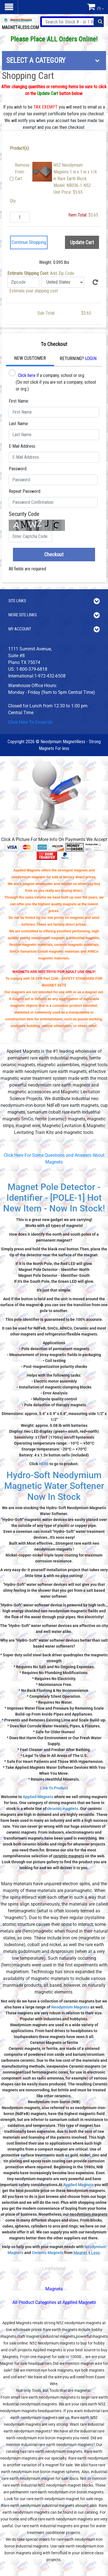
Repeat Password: (25, 491)
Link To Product (54, 1788)
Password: (18, 468)
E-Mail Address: (22, 446)
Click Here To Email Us (30, 722)
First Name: (19, 401)
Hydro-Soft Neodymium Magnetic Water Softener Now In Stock (54, 1486)
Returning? (78, 358)
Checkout (54, 554)
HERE (44, 1464)
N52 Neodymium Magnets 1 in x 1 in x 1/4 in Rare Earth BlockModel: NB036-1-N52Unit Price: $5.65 (75, 178)
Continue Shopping (29, 242)
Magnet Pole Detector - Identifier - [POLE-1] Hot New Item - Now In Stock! (54, 1198)
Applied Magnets (38, 1796)
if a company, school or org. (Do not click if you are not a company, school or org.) (52, 380)
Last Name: (19, 423)
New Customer (30, 358)
